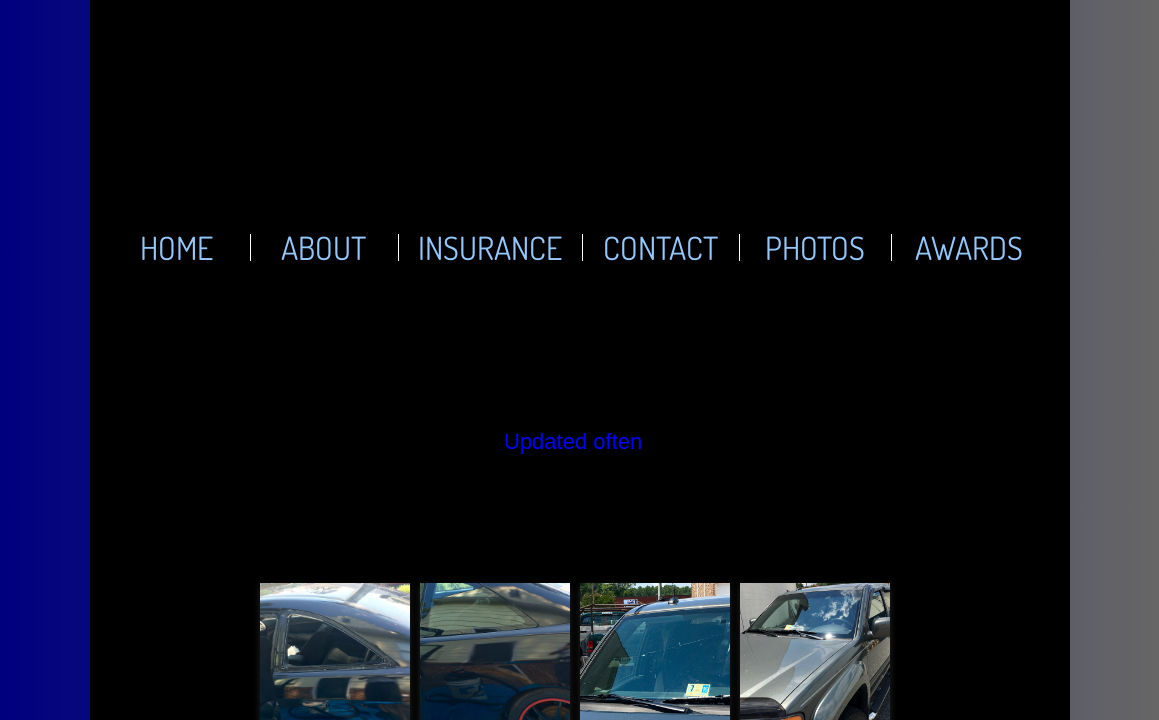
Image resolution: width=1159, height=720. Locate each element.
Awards (969, 247)
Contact (660, 247)
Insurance (490, 247)
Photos (815, 247)
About (323, 247)
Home (176, 247)
